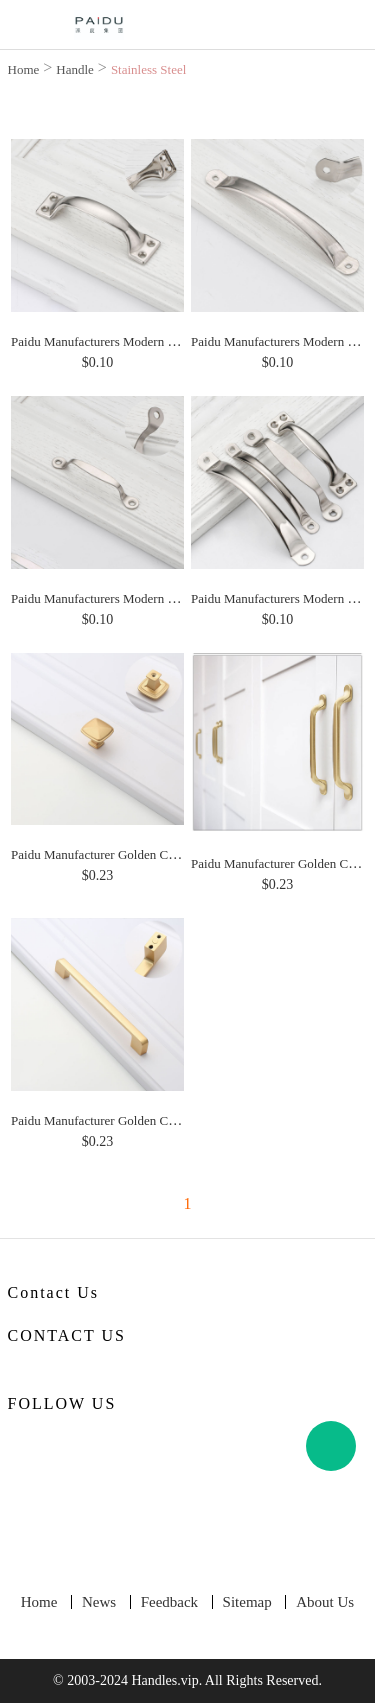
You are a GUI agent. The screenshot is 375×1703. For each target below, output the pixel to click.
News (99, 1602)
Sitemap (247, 1602)
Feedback (169, 1602)
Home (24, 69)
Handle (75, 69)
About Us (325, 1602)
